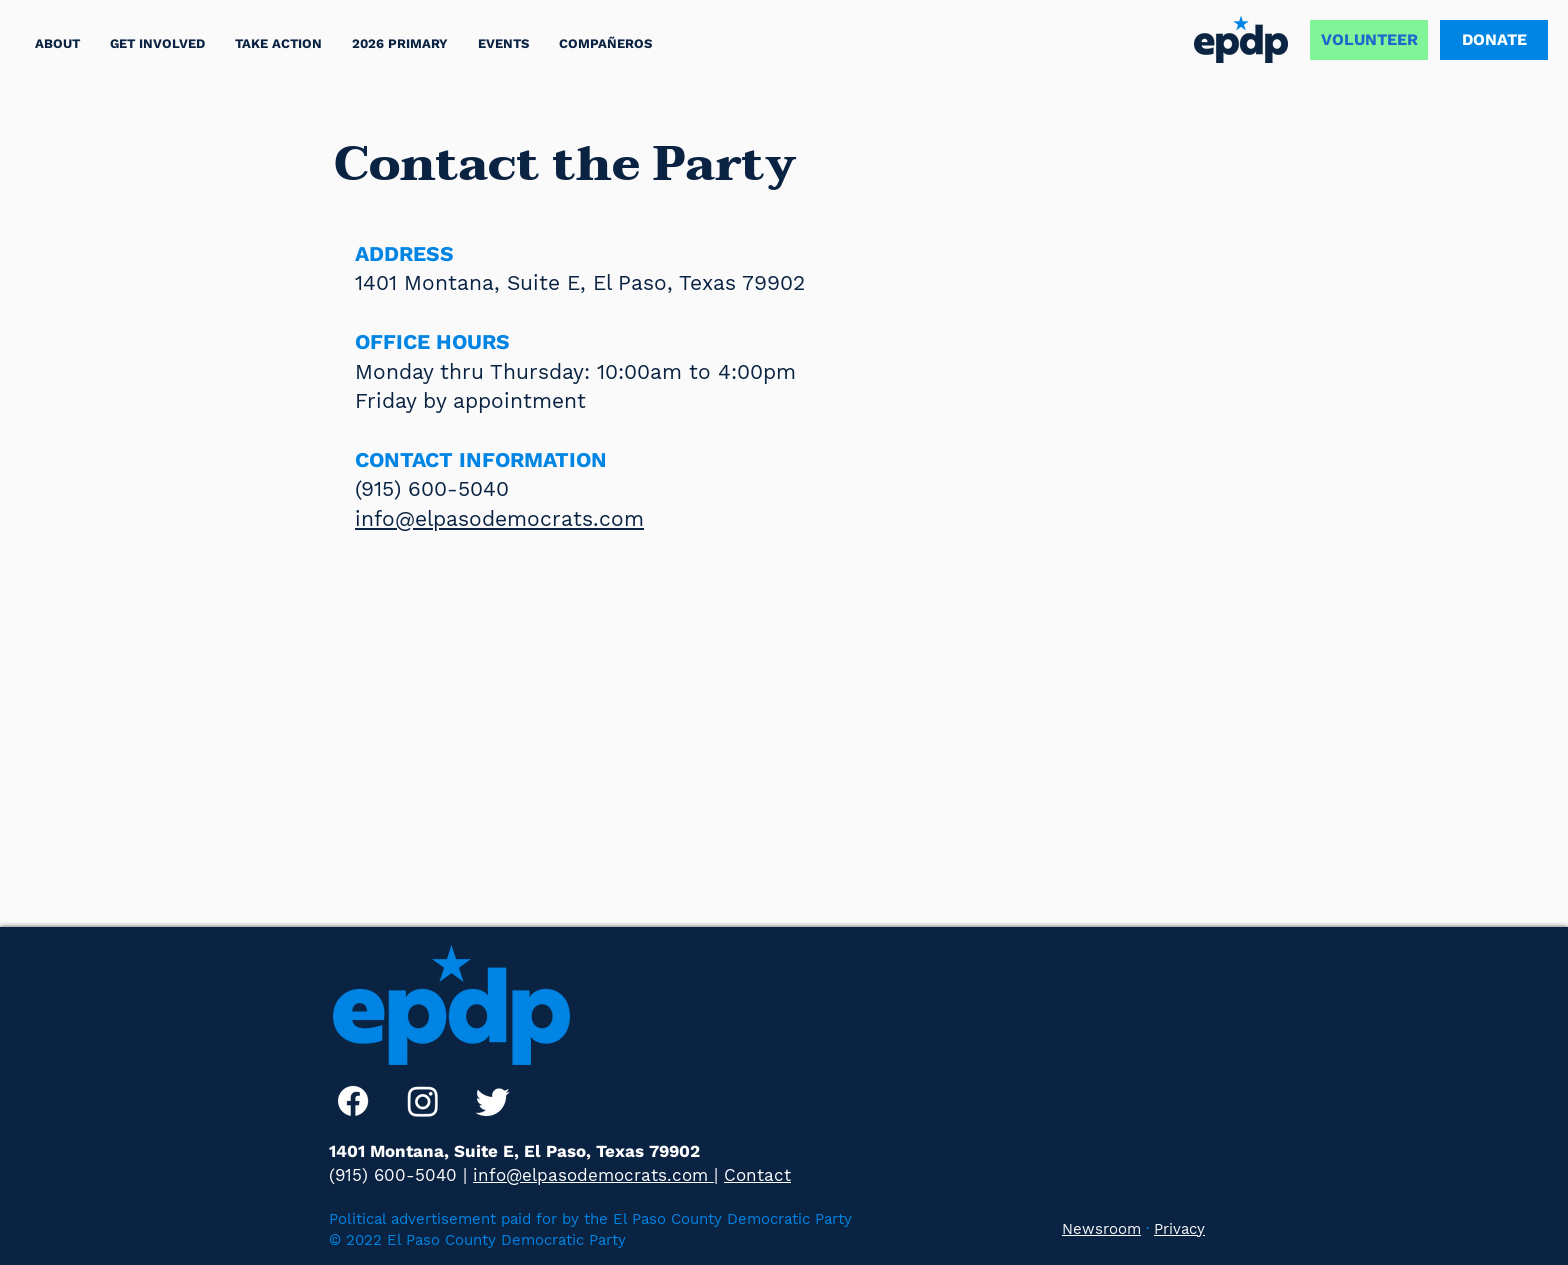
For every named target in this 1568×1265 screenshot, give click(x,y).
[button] (278, 43)
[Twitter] (493, 1101)
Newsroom (1101, 1229)
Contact (757, 1175)
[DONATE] (1494, 40)
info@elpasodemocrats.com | (595, 1175)
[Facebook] (353, 1101)
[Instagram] (423, 1101)
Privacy (1179, 1229)
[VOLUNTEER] (1369, 40)
